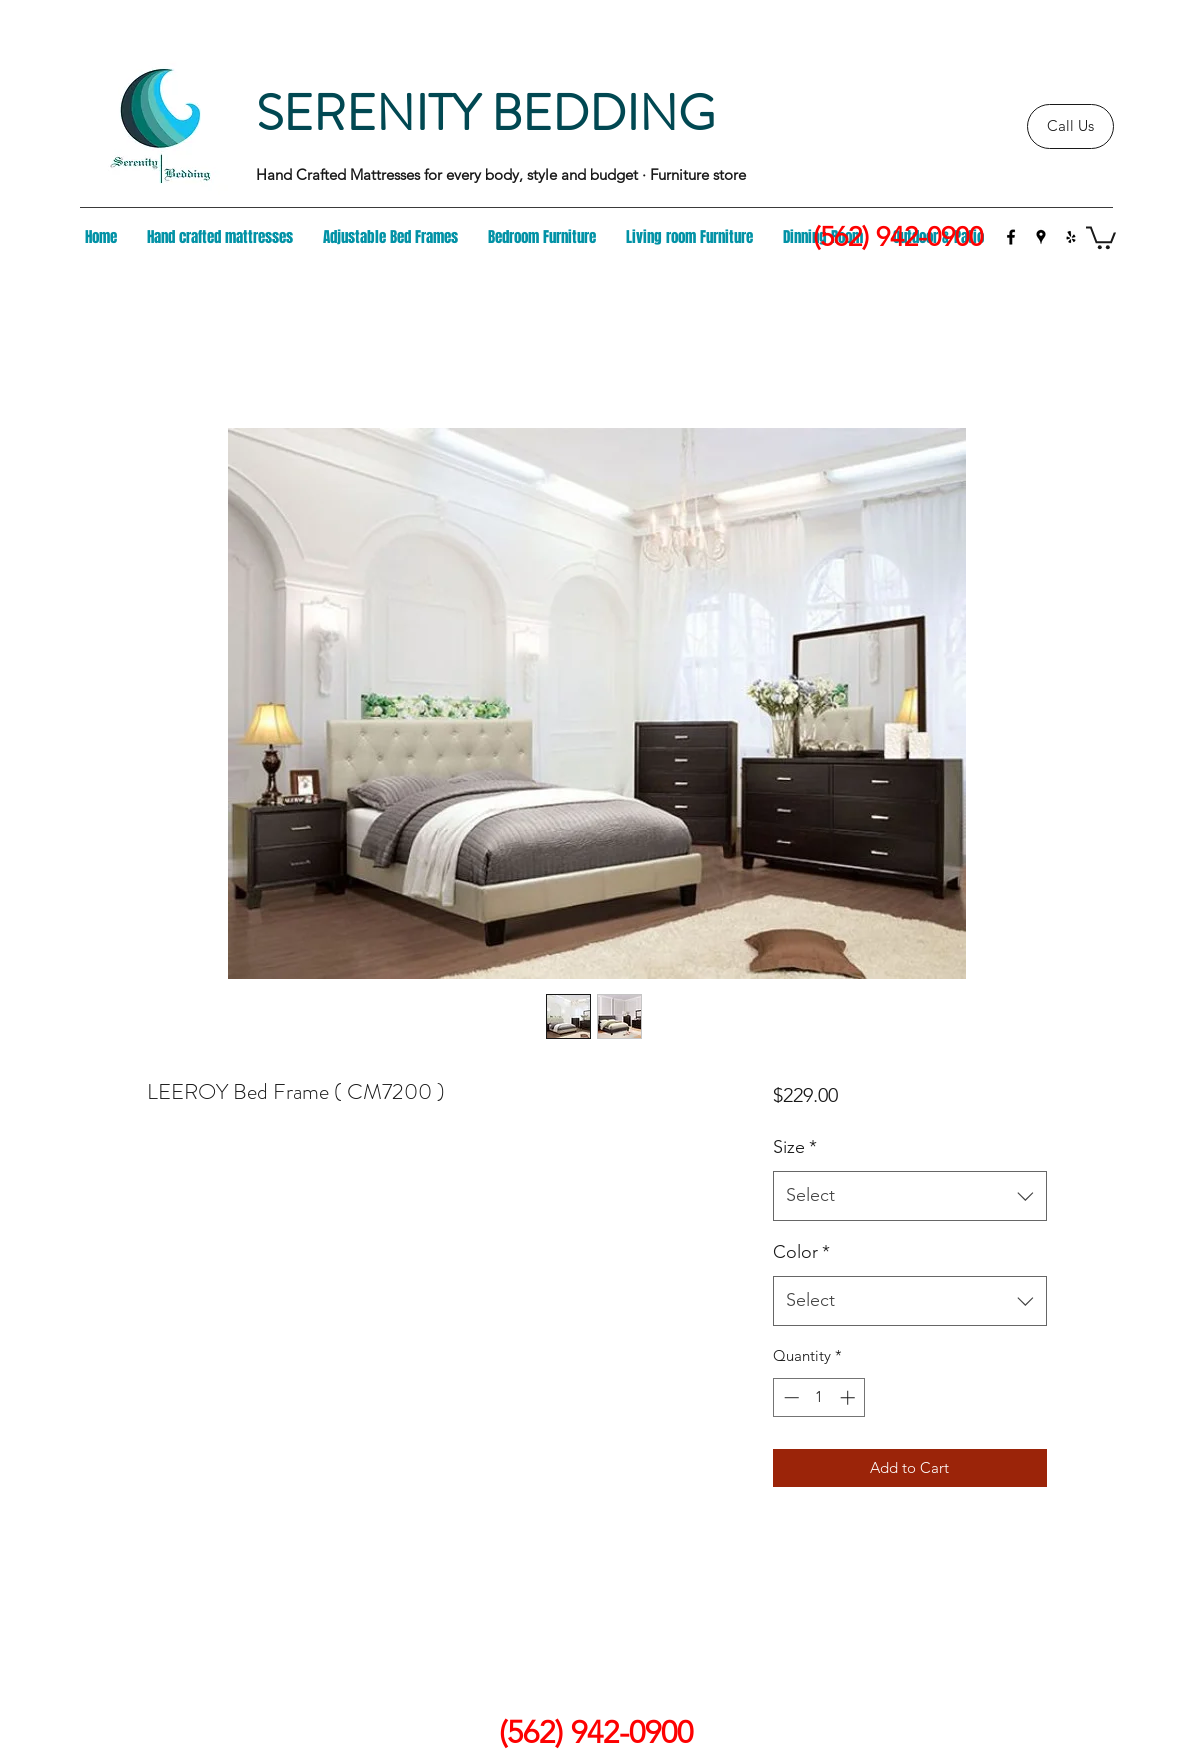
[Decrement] (789, 1397)
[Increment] (849, 1397)
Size (795, 1147)
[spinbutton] (819, 1397)
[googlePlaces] (1041, 237)
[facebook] (1011, 237)
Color (801, 1252)
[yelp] (1071, 237)
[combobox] (909, 1196)
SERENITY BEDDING (485, 113)
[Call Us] (1070, 126)
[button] (1101, 236)
